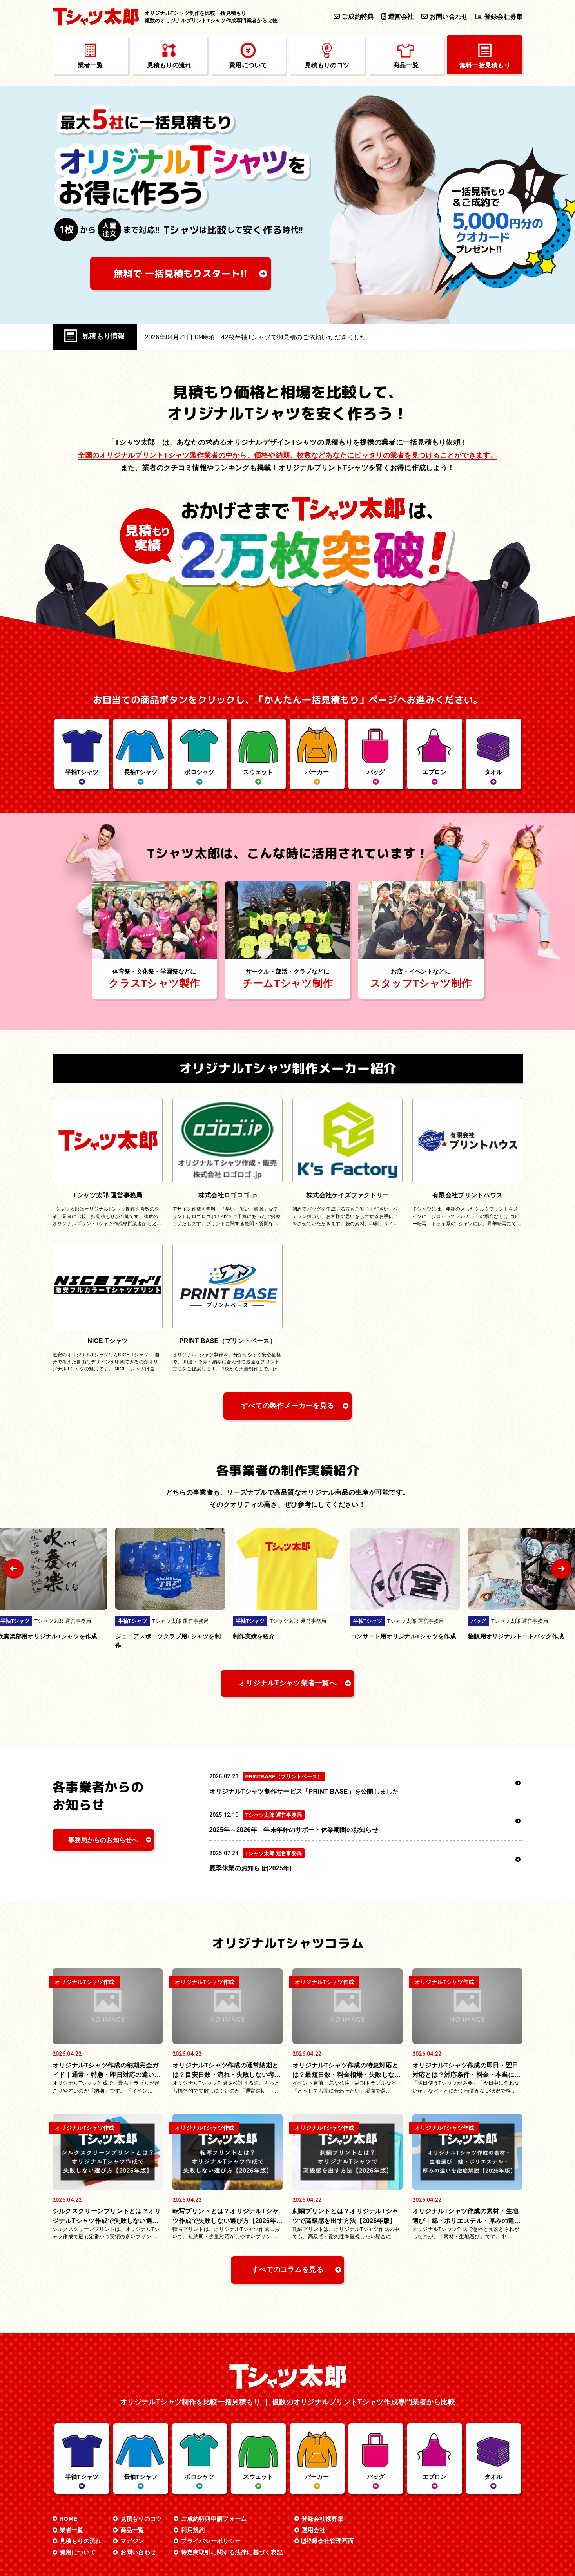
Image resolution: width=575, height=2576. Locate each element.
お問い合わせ (444, 16)
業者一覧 (71, 2530)
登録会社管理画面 (327, 2541)
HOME (69, 2518)
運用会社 (313, 2530)
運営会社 (397, 16)
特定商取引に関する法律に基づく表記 (231, 2552)
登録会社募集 (499, 16)
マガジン (132, 2541)
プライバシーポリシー (211, 2541)
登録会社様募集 (322, 2518)
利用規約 (193, 2530)
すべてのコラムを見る (287, 2270)
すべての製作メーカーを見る (287, 1406)
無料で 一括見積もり (180, 273)
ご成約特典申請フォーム (214, 2518)
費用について (78, 2552)
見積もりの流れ (81, 2541)
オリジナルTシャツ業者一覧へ (287, 1683)
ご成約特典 (354, 16)
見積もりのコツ (141, 2518)
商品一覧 (132, 2530)
